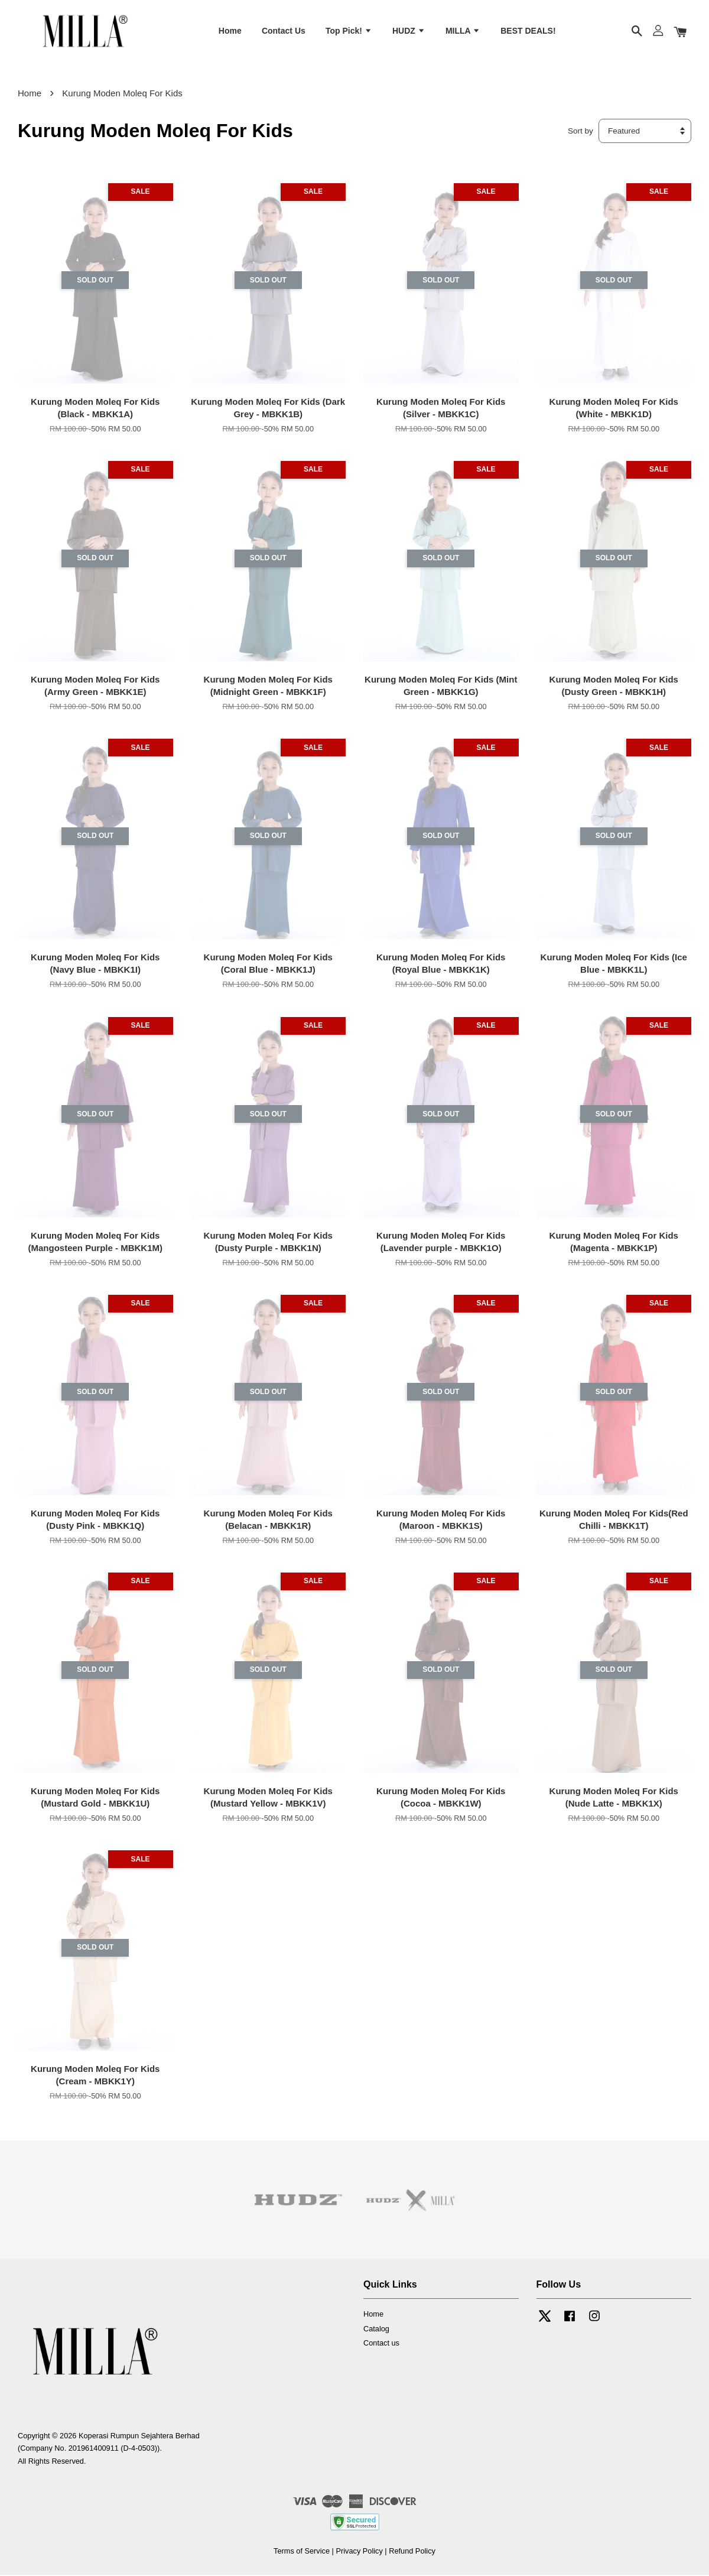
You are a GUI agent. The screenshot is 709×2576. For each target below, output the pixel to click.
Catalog (376, 2329)
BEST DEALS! (527, 31)
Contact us (381, 2344)
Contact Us (283, 31)
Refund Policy (412, 2552)
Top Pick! (349, 31)
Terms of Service (302, 2552)
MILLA (462, 31)
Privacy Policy (359, 2552)
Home (230, 31)
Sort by (580, 132)
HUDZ (408, 31)
